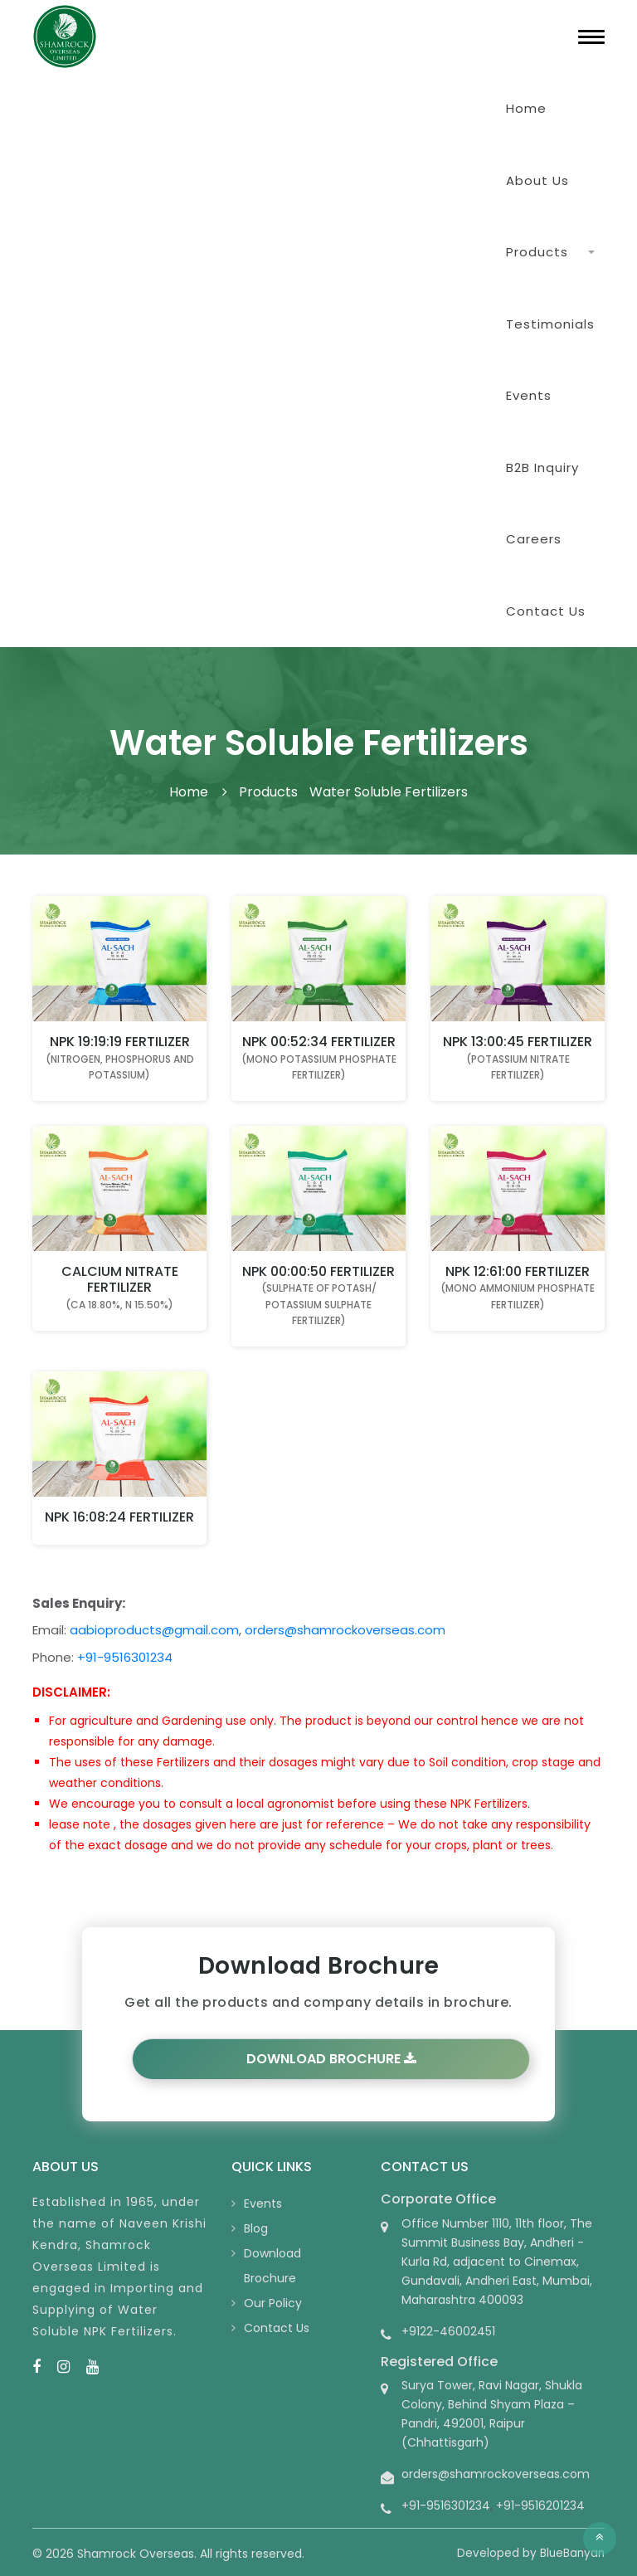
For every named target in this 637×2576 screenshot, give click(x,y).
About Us (537, 180)
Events (529, 395)
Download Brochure (331, 2058)
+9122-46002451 (448, 2331)
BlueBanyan (572, 2553)
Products (537, 252)
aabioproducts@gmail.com (154, 1630)
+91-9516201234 (540, 2505)
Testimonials (550, 324)
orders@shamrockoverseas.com (345, 1630)
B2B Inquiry (542, 467)
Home (526, 108)
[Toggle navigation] (591, 37)
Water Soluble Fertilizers (388, 791)
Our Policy (273, 2303)
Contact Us (546, 611)
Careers (534, 539)
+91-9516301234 (125, 1657)
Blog (256, 2228)
